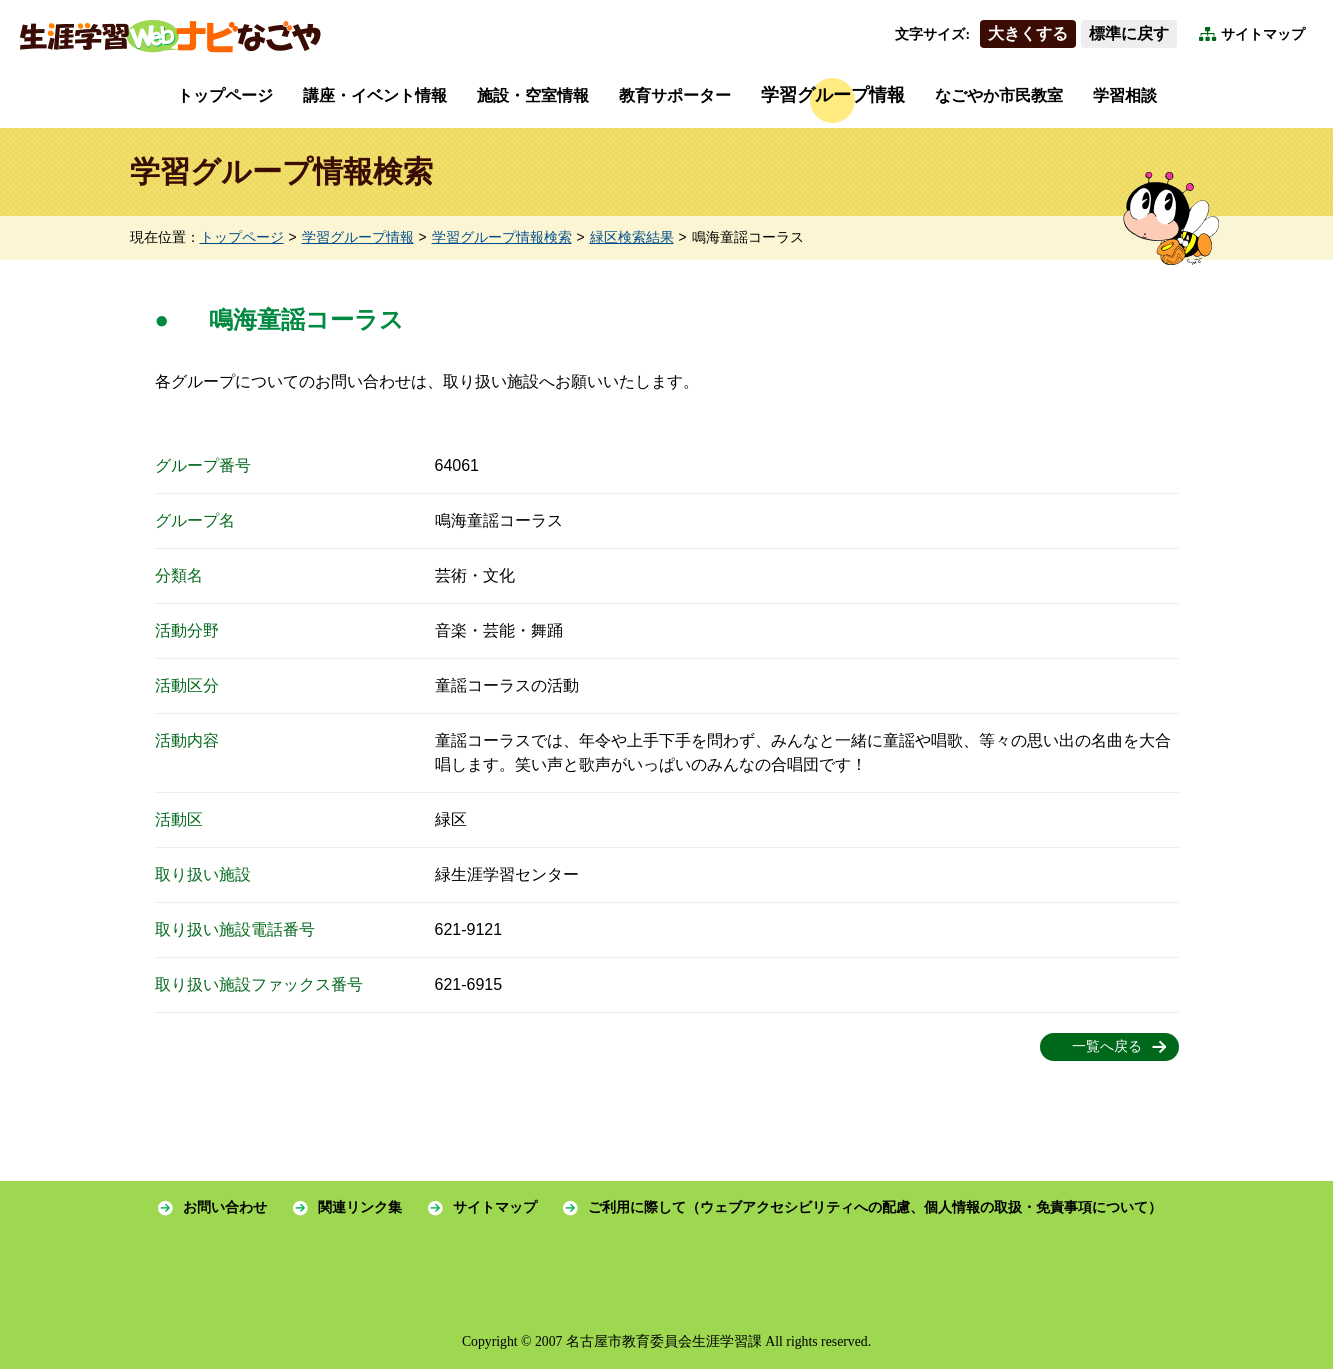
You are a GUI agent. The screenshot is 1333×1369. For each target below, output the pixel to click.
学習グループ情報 (833, 95)
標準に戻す (1129, 33)
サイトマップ (1263, 34)
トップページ (225, 95)
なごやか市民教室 (999, 95)
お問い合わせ (225, 1207)
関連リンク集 (360, 1207)
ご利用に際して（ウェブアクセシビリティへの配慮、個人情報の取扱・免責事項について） (875, 1207)
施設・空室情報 (533, 95)
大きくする (1028, 33)
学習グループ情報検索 (502, 237)
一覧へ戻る (1107, 1046)
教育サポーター (675, 95)
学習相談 (1125, 95)
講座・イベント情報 (375, 95)
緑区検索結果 (632, 237)
